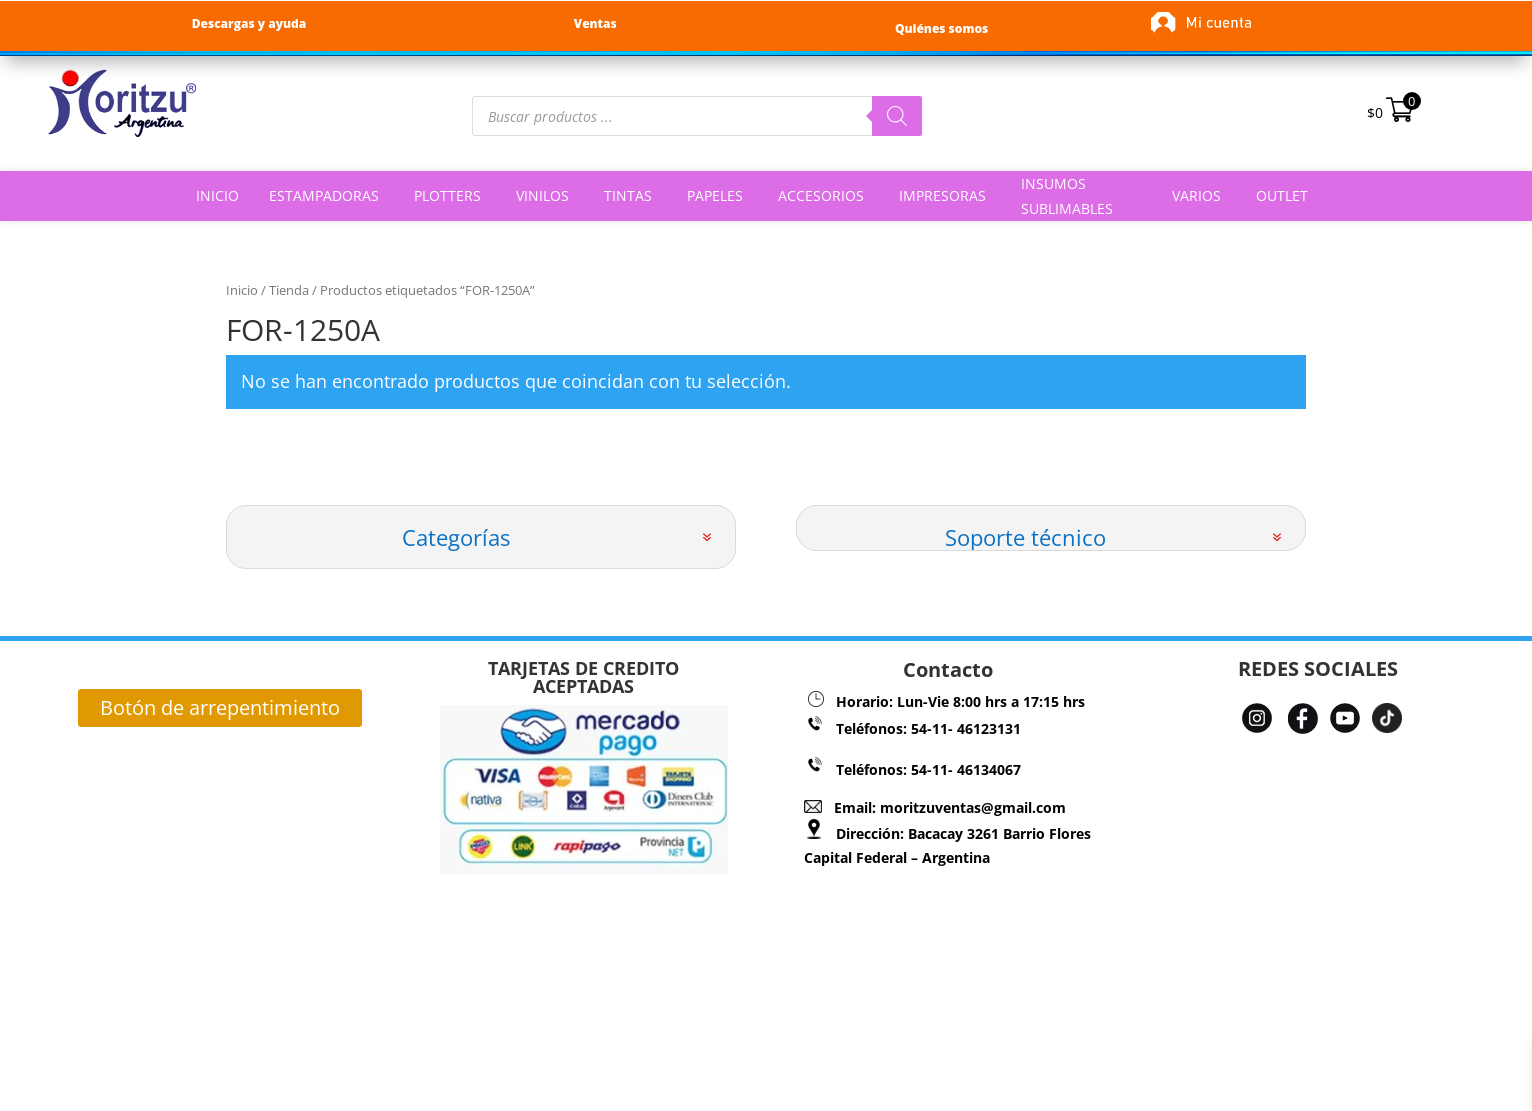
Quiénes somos (941, 28)
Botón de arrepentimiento (220, 707)
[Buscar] (897, 116)
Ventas (595, 23)
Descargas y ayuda (249, 23)
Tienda (289, 290)
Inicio (242, 290)
